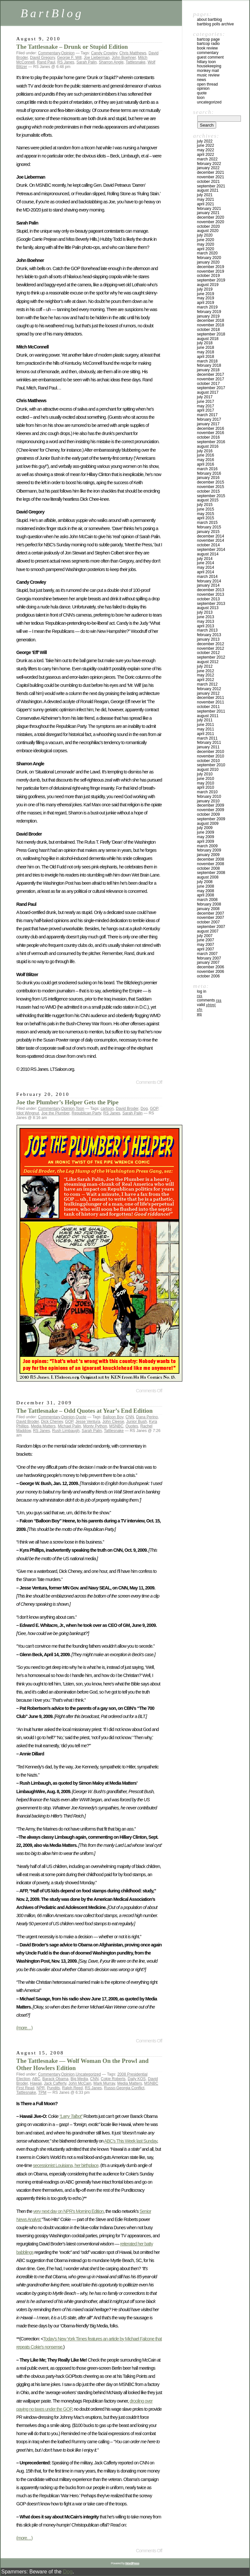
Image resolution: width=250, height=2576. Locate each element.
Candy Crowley (104, 53)
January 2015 (208, 531)
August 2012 (207, 662)
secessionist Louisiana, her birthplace (65, 2165)
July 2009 (205, 827)
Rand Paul (46, 62)
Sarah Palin (86, 62)
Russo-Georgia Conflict (124, 2088)
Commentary (49, 53)
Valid (206, 1004)
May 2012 (205, 675)
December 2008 (210, 859)
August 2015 (207, 500)
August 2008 (207, 877)
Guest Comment (210, 57)
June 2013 (205, 617)
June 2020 (205, 240)
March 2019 (207, 307)
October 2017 (208, 383)
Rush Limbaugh (65, 1430)
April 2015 (205, 518)
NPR (40, 2088)
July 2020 (205, 235)
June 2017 (205, 401)
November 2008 (210, 864)
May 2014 (205, 567)
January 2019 (208, 316)
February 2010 (209, 796)
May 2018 (205, 352)
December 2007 (210, 913)
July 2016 (205, 451)
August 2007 (207, 931)
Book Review (207, 48)
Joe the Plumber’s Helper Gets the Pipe (67, 1102)
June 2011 (205, 724)
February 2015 (209, 527)
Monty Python (95, 1426)
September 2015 (211, 496)
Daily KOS (137, 2079)
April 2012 (205, 679)
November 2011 (210, 702)
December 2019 (210, 267)
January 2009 (208, 854)
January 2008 (208, 908)
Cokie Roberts (113, 2079)
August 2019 (207, 284)
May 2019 (205, 298)
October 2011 (208, 706)
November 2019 (210, 271)
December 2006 (210, 967)
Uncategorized (88, 2074)
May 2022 (205, 150)
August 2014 (207, 554)
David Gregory (42, 57)
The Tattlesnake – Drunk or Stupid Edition (72, 46)
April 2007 (205, 949)
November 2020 (210, 222)
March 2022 (207, 159)
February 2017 (209, 419)
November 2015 (210, 486)
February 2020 (209, 257)
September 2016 (211, 442)
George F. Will (69, 57)
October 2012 (208, 652)
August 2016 (207, 446)
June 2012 (205, 671)
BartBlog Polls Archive (215, 24)
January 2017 (208, 424)
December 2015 (210, 482)
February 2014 (209, 581)
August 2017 (207, 392)
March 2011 (207, 738)
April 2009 (205, 841)
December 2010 (210, 751)
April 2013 (205, 626)
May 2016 (205, 459)
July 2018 (205, 343)
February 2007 (209, 958)
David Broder (127, 1108)
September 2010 (211, 765)
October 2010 (208, 760)
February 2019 (209, 311)
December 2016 (210, 428)
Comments (209, 1000)
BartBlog (52, 13)
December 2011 (210, 697)
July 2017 (205, 397)
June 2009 (205, 832)
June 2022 (205, 145)
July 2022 (205, 141)
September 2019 (211, 280)
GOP (154, 1108)
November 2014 (210, 540)
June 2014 (205, 563)
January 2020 (208, 262)
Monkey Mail (208, 70)
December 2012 (210, 644)
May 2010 (205, 783)
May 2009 (205, 837)
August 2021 (207, 190)
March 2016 (207, 469)
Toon (80, 1108)
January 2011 (208, 747)
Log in (201, 991)
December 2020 (210, 217)
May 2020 (205, 244)
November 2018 (210, 325)
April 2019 (205, 302)
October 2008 (208, 868)
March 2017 (207, 415)
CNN (130, 1417)
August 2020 (207, 230)
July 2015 (205, 504)
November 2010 (210, 756)
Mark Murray (104, 2083)
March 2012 (207, 684)
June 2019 (205, 294)
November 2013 (210, 594)
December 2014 (210, 536)
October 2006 (208, 976)
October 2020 (208, 226)
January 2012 (208, 693)
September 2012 (211, 657)
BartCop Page (208, 39)
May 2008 (205, 891)
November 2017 (210, 379)
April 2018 (205, 356)
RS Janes (65, 62)
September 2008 (211, 872)
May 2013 (205, 621)
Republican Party (86, 1113)
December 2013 (210, 590)
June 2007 (205, 940)
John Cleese (113, 1421)
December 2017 (210, 374)
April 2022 (205, 154)
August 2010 (207, 769)
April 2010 (205, 787)
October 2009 (208, 814)
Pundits (53, 2088)
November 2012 (210, 648)
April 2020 (205, 249)
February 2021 (209, 208)
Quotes (132, 1426)
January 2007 (208, 962)
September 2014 (211, 549)
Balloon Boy (113, 1417)
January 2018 (208, 370)
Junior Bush (136, 1421)
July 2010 (205, 774)
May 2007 (205, 944)
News (201, 79)
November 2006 (210, 971)
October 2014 (208, 545)
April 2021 (205, 204)
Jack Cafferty (55, 2083)
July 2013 (205, 612)
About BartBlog (209, 19)
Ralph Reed (72, 2088)
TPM (42, 2092)
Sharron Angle (111, 62)
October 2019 (208, 275)
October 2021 (208, 181)
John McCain (79, 2083)
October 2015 (208, 491)
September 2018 (211, 334)
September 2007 (211, 926)
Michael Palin (69, 1426)
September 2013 (211, 603)
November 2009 (210, 810)
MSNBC (116, 1426)
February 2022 (209, 163)
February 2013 (209, 635)
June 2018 (205, 347)
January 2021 (208, 213)
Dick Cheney (52, 1421)
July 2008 (205, 881)
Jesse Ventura (88, 1421)
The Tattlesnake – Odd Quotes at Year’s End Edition (84, 1410)
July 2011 (205, 720)
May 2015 (205, 513)
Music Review (208, 75)
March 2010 (207, 792)
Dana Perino (147, 1417)
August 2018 (207, 338)
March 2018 (207, 361)
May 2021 (205, 199)
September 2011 (211, 711)
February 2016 (209, 473)
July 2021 (205, 195)
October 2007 (208, 922)
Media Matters (43, 1426)
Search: (203, 112)
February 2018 (209, 365)
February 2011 (209, 742)
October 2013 (208, 599)
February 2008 (209, 904)
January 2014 (208, 585)
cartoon (107, 1108)
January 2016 (208, 477)
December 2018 (210, 320)
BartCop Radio (208, 43)
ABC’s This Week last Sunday (130, 2141)
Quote (81, 1417)
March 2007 (207, 953)
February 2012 (209, 689)
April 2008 (205, 895)
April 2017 (205, 410)
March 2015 (207, 522)
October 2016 (208, 437)
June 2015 (205, 509)
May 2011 (205, 729)
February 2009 (209, 850)
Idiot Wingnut (27, 1113)
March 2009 (207, 846)
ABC (36, 2079)
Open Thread (207, 84)
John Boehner (124, 57)
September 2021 (211, 186)
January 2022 (208, 168)
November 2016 (210, 432)
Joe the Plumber (55, 1113)
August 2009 (207, 823)
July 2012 (205, 666)
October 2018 (208, 329)
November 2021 (210, 177)
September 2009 (211, 819)
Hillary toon (206, 62)
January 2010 (208, 801)
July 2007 (205, 936)
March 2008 (207, 899)
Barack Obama (55, 2079)
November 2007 (210, 917)
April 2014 (205, 572)
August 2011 (207, 716)
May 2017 (205, 406)
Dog (144, 1108)
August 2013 (207, 608)
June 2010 (205, 778)
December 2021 (210, 172)
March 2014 (207, 576)
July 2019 (205, 289)
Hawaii (36, 2083)
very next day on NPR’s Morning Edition (68, 2211)
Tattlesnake (136, 62)
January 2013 (208, 639)
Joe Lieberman (96, 57)
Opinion (68, 53)
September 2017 (211, 388)
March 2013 (207, 630)
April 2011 (205, 733)
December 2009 (210, 805)
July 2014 (205, 558)
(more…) (24, 2027)
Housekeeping (209, 66)
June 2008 (205, 886)
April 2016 (205, 464)
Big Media (79, 2079)
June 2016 (205, 455)
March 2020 (207, 253)
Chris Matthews (132, 53)
